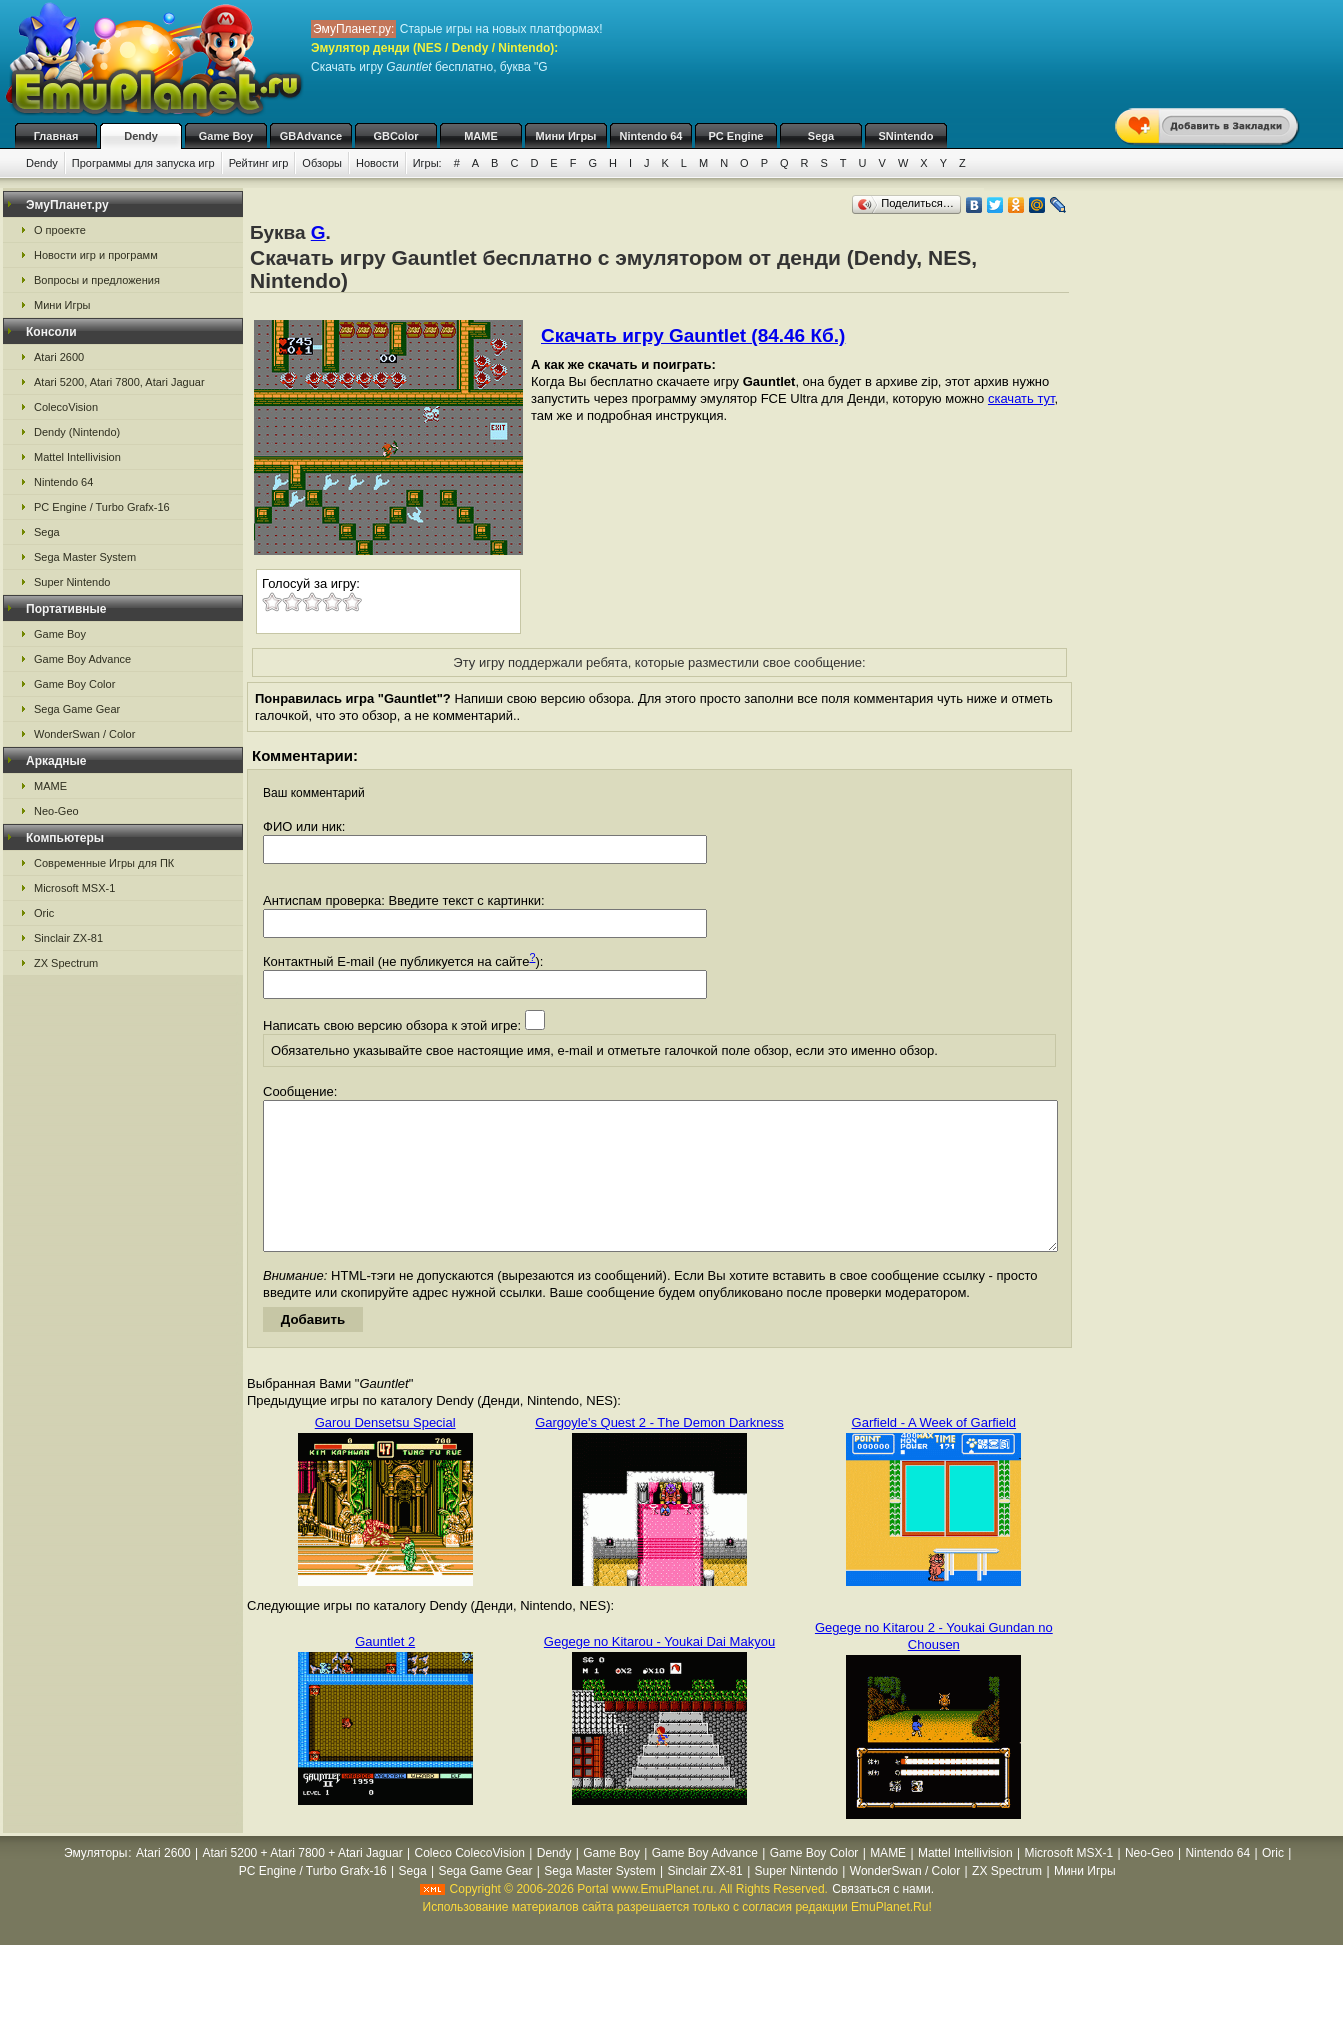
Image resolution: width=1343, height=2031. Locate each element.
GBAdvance (311, 136)
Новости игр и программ (96, 255)
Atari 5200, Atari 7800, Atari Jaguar (119, 382)
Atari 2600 (59, 357)
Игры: (427, 163)
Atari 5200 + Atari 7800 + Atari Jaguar (303, 1883)
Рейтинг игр (259, 163)
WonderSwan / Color (84, 734)
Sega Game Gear (77, 709)
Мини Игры (566, 136)
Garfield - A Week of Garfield (934, 1452)
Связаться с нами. (883, 1919)
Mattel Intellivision (77, 457)
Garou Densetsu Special (385, 1452)
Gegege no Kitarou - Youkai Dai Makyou (659, 1671)
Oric (44, 913)
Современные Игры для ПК (104, 863)
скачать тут (1021, 398)
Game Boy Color (74, 684)
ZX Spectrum (66, 963)
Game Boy (226, 136)
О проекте (60, 230)
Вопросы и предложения (97, 280)
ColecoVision (66, 407)
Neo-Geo (56, 811)
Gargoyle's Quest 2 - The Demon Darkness (659, 1452)
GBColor (395, 136)
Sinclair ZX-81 (68, 938)
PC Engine (735, 136)
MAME (481, 136)
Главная (56, 136)
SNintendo (906, 136)
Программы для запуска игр (143, 163)
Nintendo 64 (651, 136)
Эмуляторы (95, 1883)
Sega (821, 136)
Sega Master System (85, 557)
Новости (377, 163)
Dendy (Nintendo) (77, 432)
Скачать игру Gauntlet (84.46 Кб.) (693, 335)
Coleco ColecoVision (469, 1883)
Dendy (141, 136)
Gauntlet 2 (385, 1671)
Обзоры (322, 163)
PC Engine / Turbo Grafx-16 (102, 507)
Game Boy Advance (82, 659)
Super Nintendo (72, 582)
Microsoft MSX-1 (74, 888)
